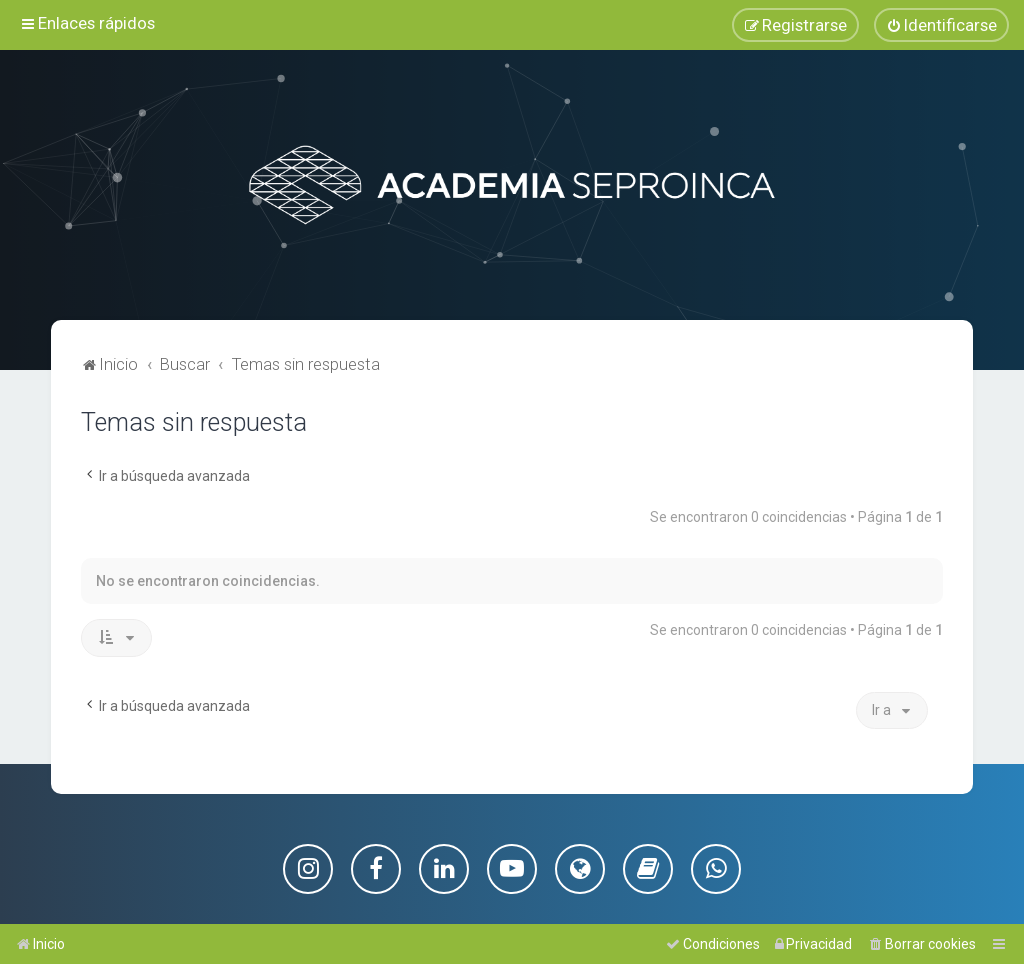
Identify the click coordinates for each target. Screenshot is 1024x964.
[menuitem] (941, 24)
